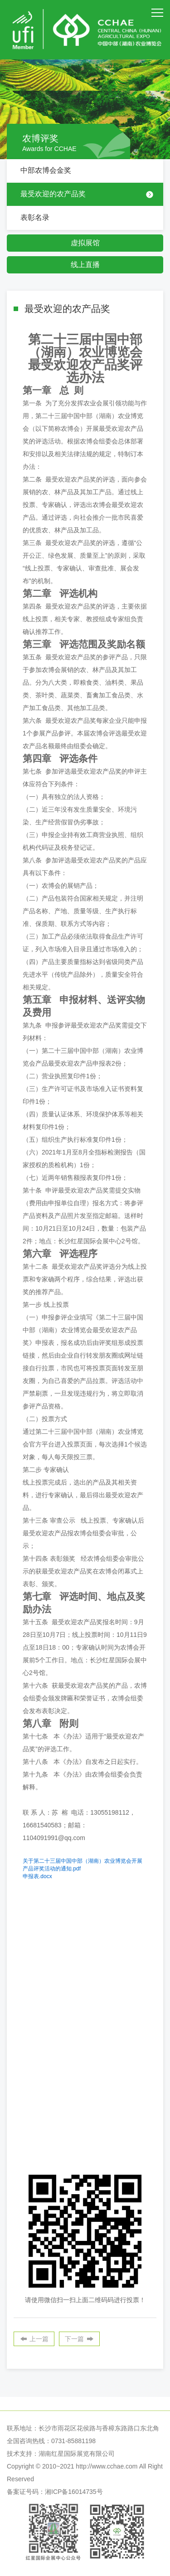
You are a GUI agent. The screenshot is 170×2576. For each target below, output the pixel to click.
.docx (37, 1876)
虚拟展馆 (85, 243)
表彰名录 (34, 217)
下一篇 (74, 2338)
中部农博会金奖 (45, 170)
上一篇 (39, 2338)
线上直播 (85, 264)
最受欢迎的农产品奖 (53, 194)
